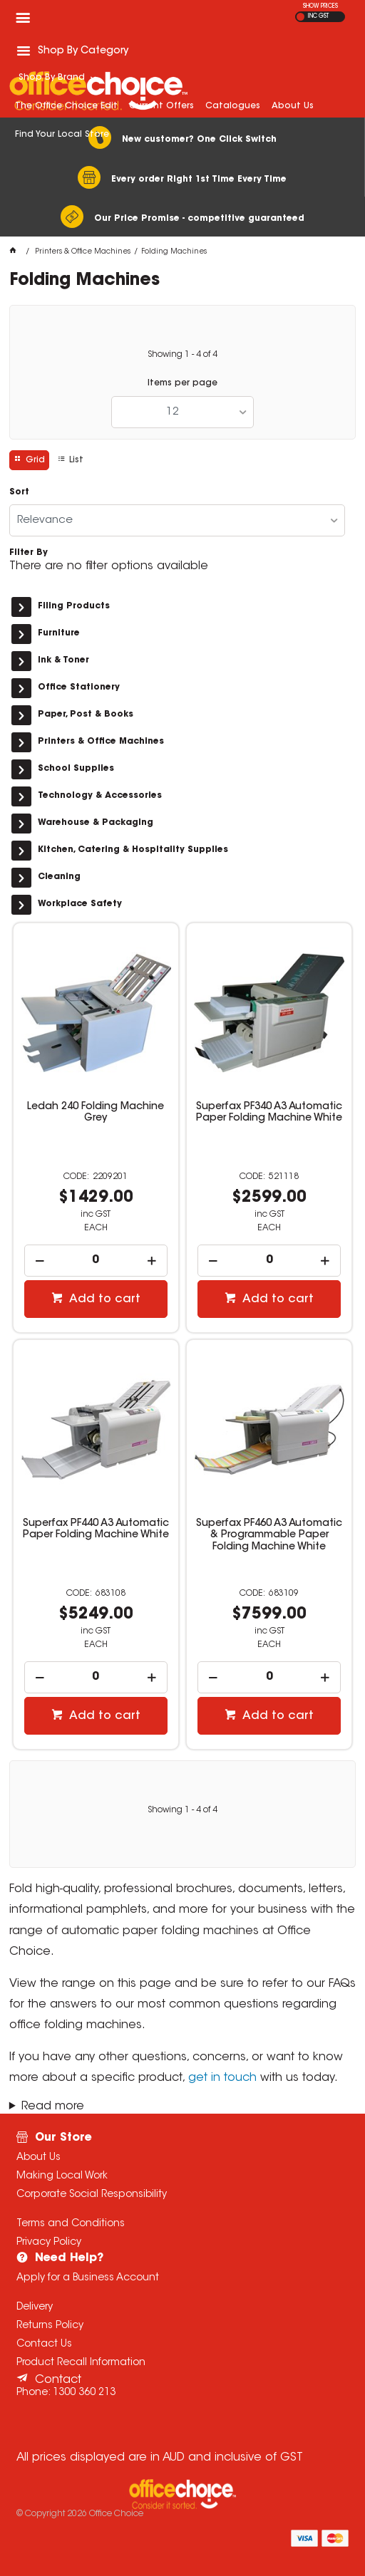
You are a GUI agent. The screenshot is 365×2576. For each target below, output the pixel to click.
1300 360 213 (84, 2393)
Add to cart (103, 1299)
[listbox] (182, 412)
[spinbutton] (96, 1260)
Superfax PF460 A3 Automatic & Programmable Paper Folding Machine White (269, 1535)
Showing (182, 354)
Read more (52, 2106)
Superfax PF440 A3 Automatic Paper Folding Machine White (96, 1529)
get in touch (222, 2078)
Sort (19, 492)
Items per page (182, 383)
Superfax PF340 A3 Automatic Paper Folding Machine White (269, 1112)
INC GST (318, 16)
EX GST (300, 17)
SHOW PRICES (320, 6)
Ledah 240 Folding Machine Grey (95, 1112)
